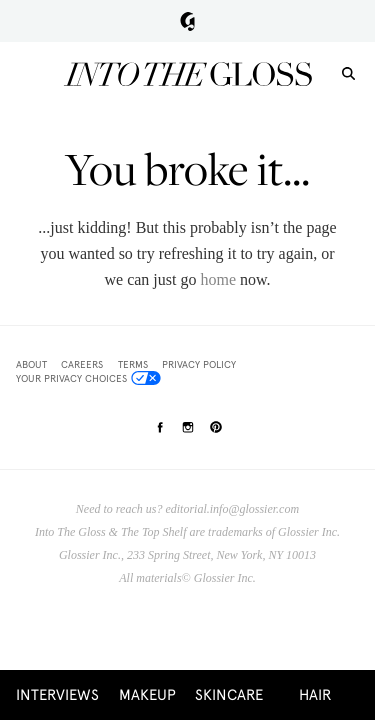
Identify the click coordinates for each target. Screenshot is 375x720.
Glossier (187, 21)
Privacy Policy (199, 364)
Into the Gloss (188, 74)
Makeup (147, 695)
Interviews (57, 695)
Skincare (229, 695)
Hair (315, 695)
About (31, 364)
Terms (133, 364)
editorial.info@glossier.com (232, 509)
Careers (82, 364)
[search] (348, 72)
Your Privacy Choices (88, 378)
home (218, 279)
